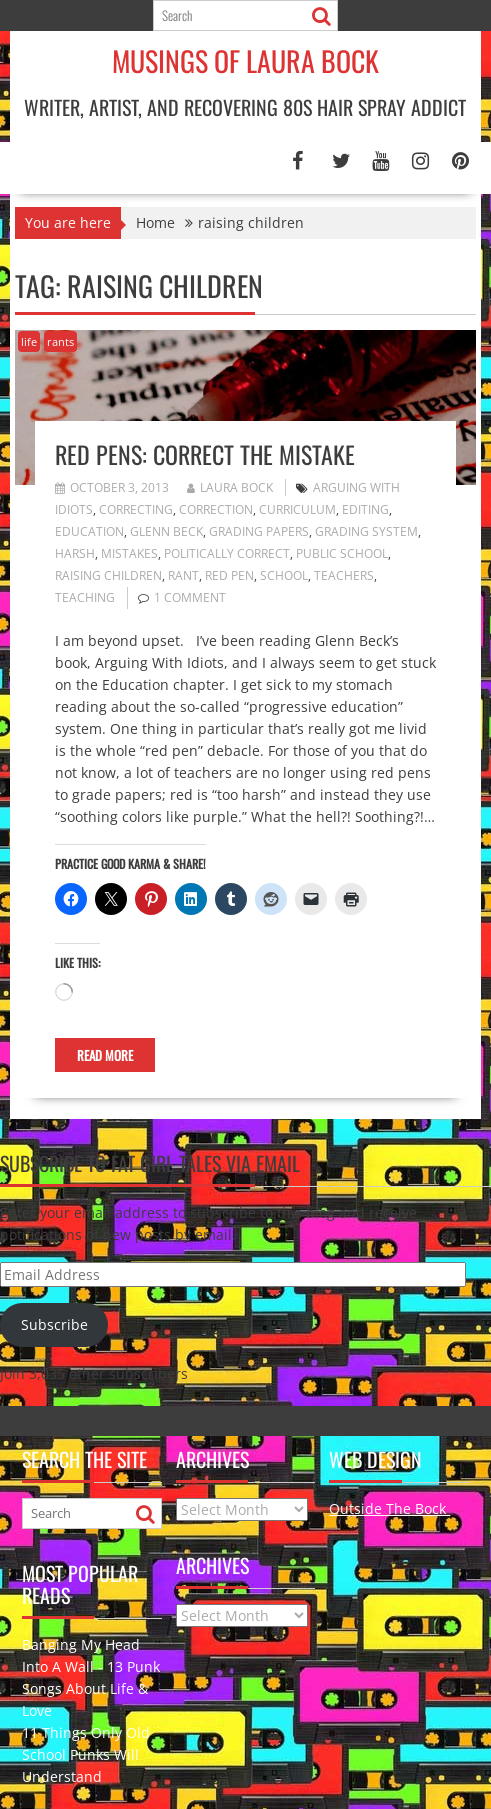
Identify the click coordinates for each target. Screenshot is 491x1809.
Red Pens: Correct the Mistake (205, 454)
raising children (108, 575)
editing (365, 509)
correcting (136, 509)
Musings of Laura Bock (245, 60)
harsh (75, 553)
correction (216, 509)
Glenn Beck (166, 531)
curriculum (297, 509)
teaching (85, 597)
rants (60, 341)
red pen (229, 575)
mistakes (129, 553)
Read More (105, 1055)
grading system (366, 531)
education (89, 531)
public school (342, 553)
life (29, 341)
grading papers (259, 531)
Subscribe (54, 1324)
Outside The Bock (389, 1508)
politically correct (227, 553)
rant (183, 575)
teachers (344, 575)
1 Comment (190, 597)
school (284, 575)
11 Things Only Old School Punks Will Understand (86, 1754)
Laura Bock (230, 487)
